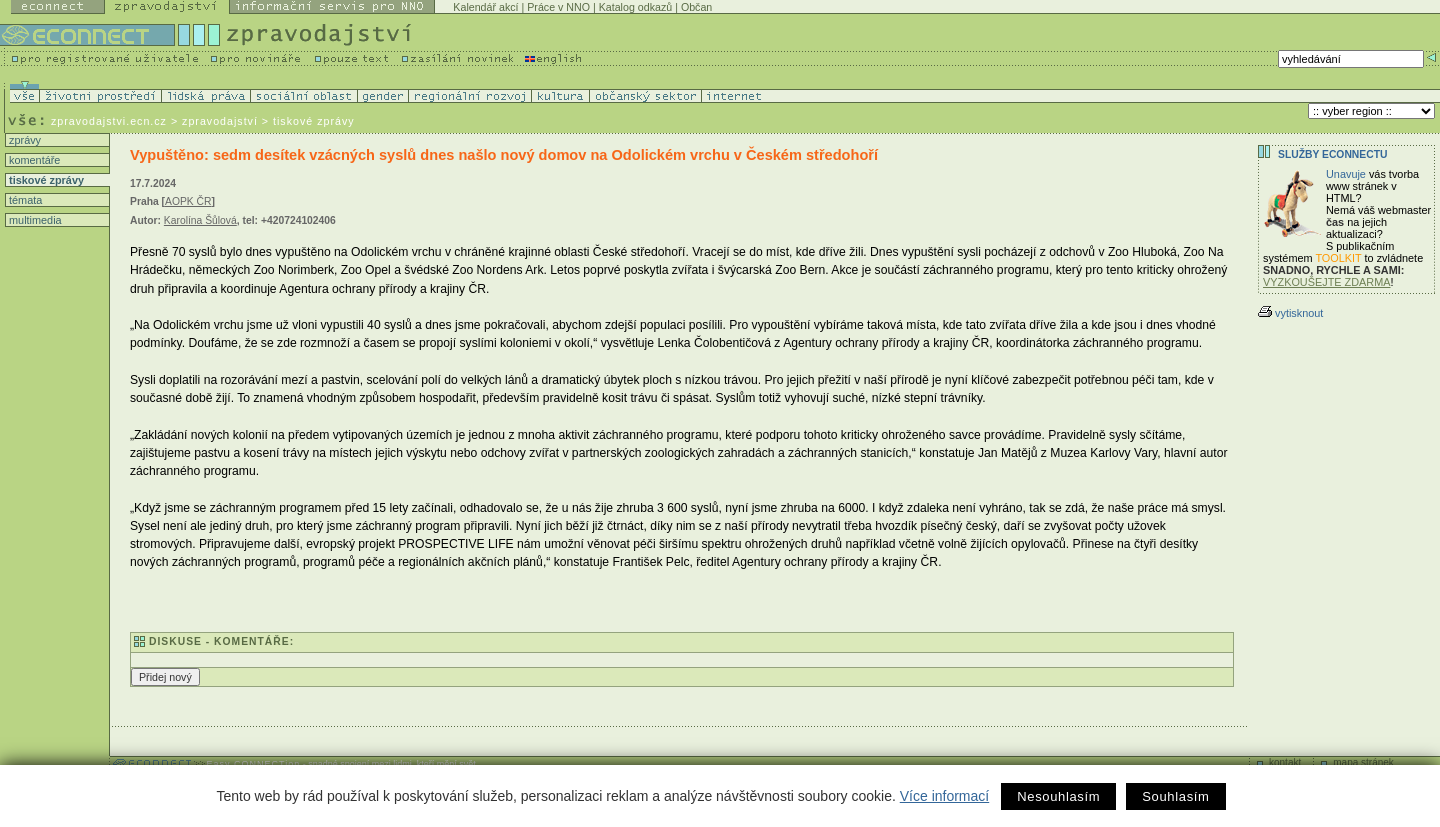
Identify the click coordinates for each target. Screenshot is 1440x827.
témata (24, 200)
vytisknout (1290, 313)
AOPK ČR (188, 201)
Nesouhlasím (1058, 796)
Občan (696, 7)
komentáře (33, 160)
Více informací (944, 796)
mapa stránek (1363, 762)
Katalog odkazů (635, 7)
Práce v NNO (558, 7)
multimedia (34, 220)
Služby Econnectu (1332, 154)
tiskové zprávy (45, 180)
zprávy (23, 140)
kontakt (1285, 762)
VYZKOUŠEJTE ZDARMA (1327, 282)
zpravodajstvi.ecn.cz (109, 121)
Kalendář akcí (485, 7)
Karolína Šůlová (200, 220)
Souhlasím (1175, 796)
